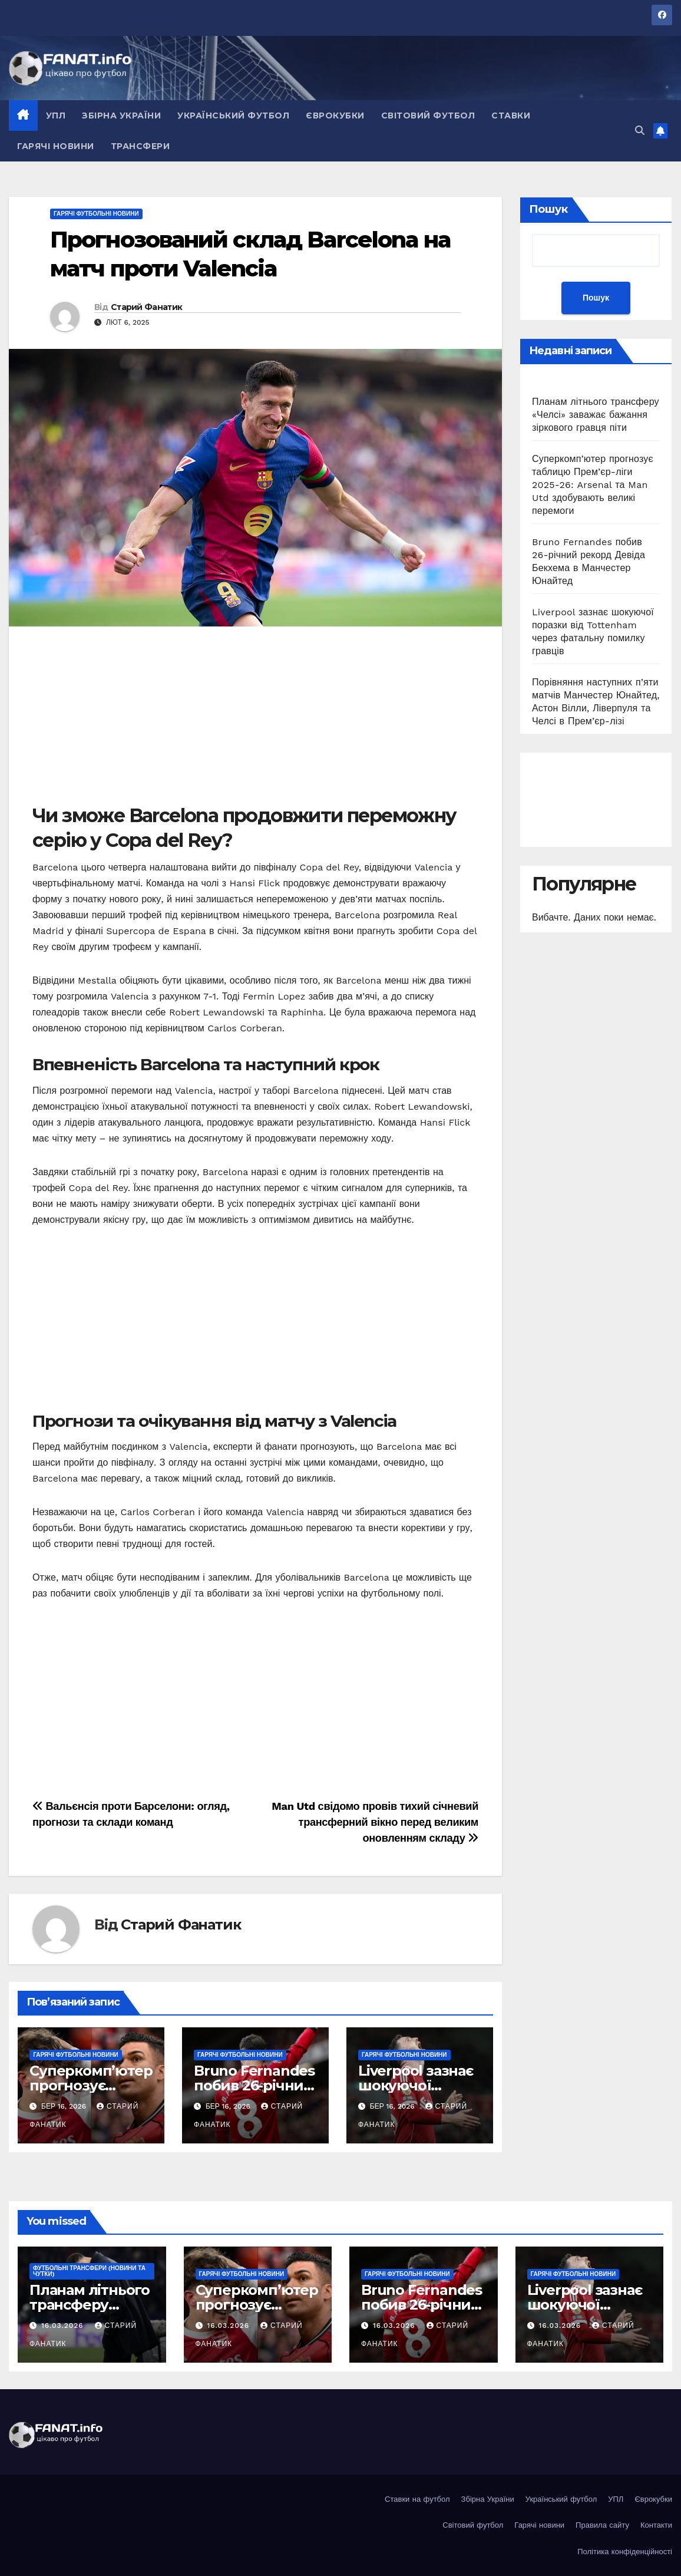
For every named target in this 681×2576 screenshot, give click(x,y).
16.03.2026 (64, 2325)
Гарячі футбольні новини (96, 213)
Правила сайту (602, 2525)
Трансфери (140, 146)
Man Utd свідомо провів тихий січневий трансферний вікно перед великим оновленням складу (375, 1822)
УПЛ (56, 115)
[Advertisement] (255, 720)
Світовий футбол (428, 115)
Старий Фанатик (146, 307)
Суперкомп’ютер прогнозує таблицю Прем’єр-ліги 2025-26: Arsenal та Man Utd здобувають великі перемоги (592, 484)
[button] (639, 130)
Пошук (548, 209)
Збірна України (121, 115)
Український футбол (233, 115)
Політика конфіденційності (624, 2551)
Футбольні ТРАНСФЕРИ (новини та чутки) (89, 2271)
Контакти (656, 2525)
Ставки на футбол (417, 2499)
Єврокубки (335, 115)
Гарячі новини (55, 146)
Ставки (510, 115)
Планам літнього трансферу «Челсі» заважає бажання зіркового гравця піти (595, 414)
